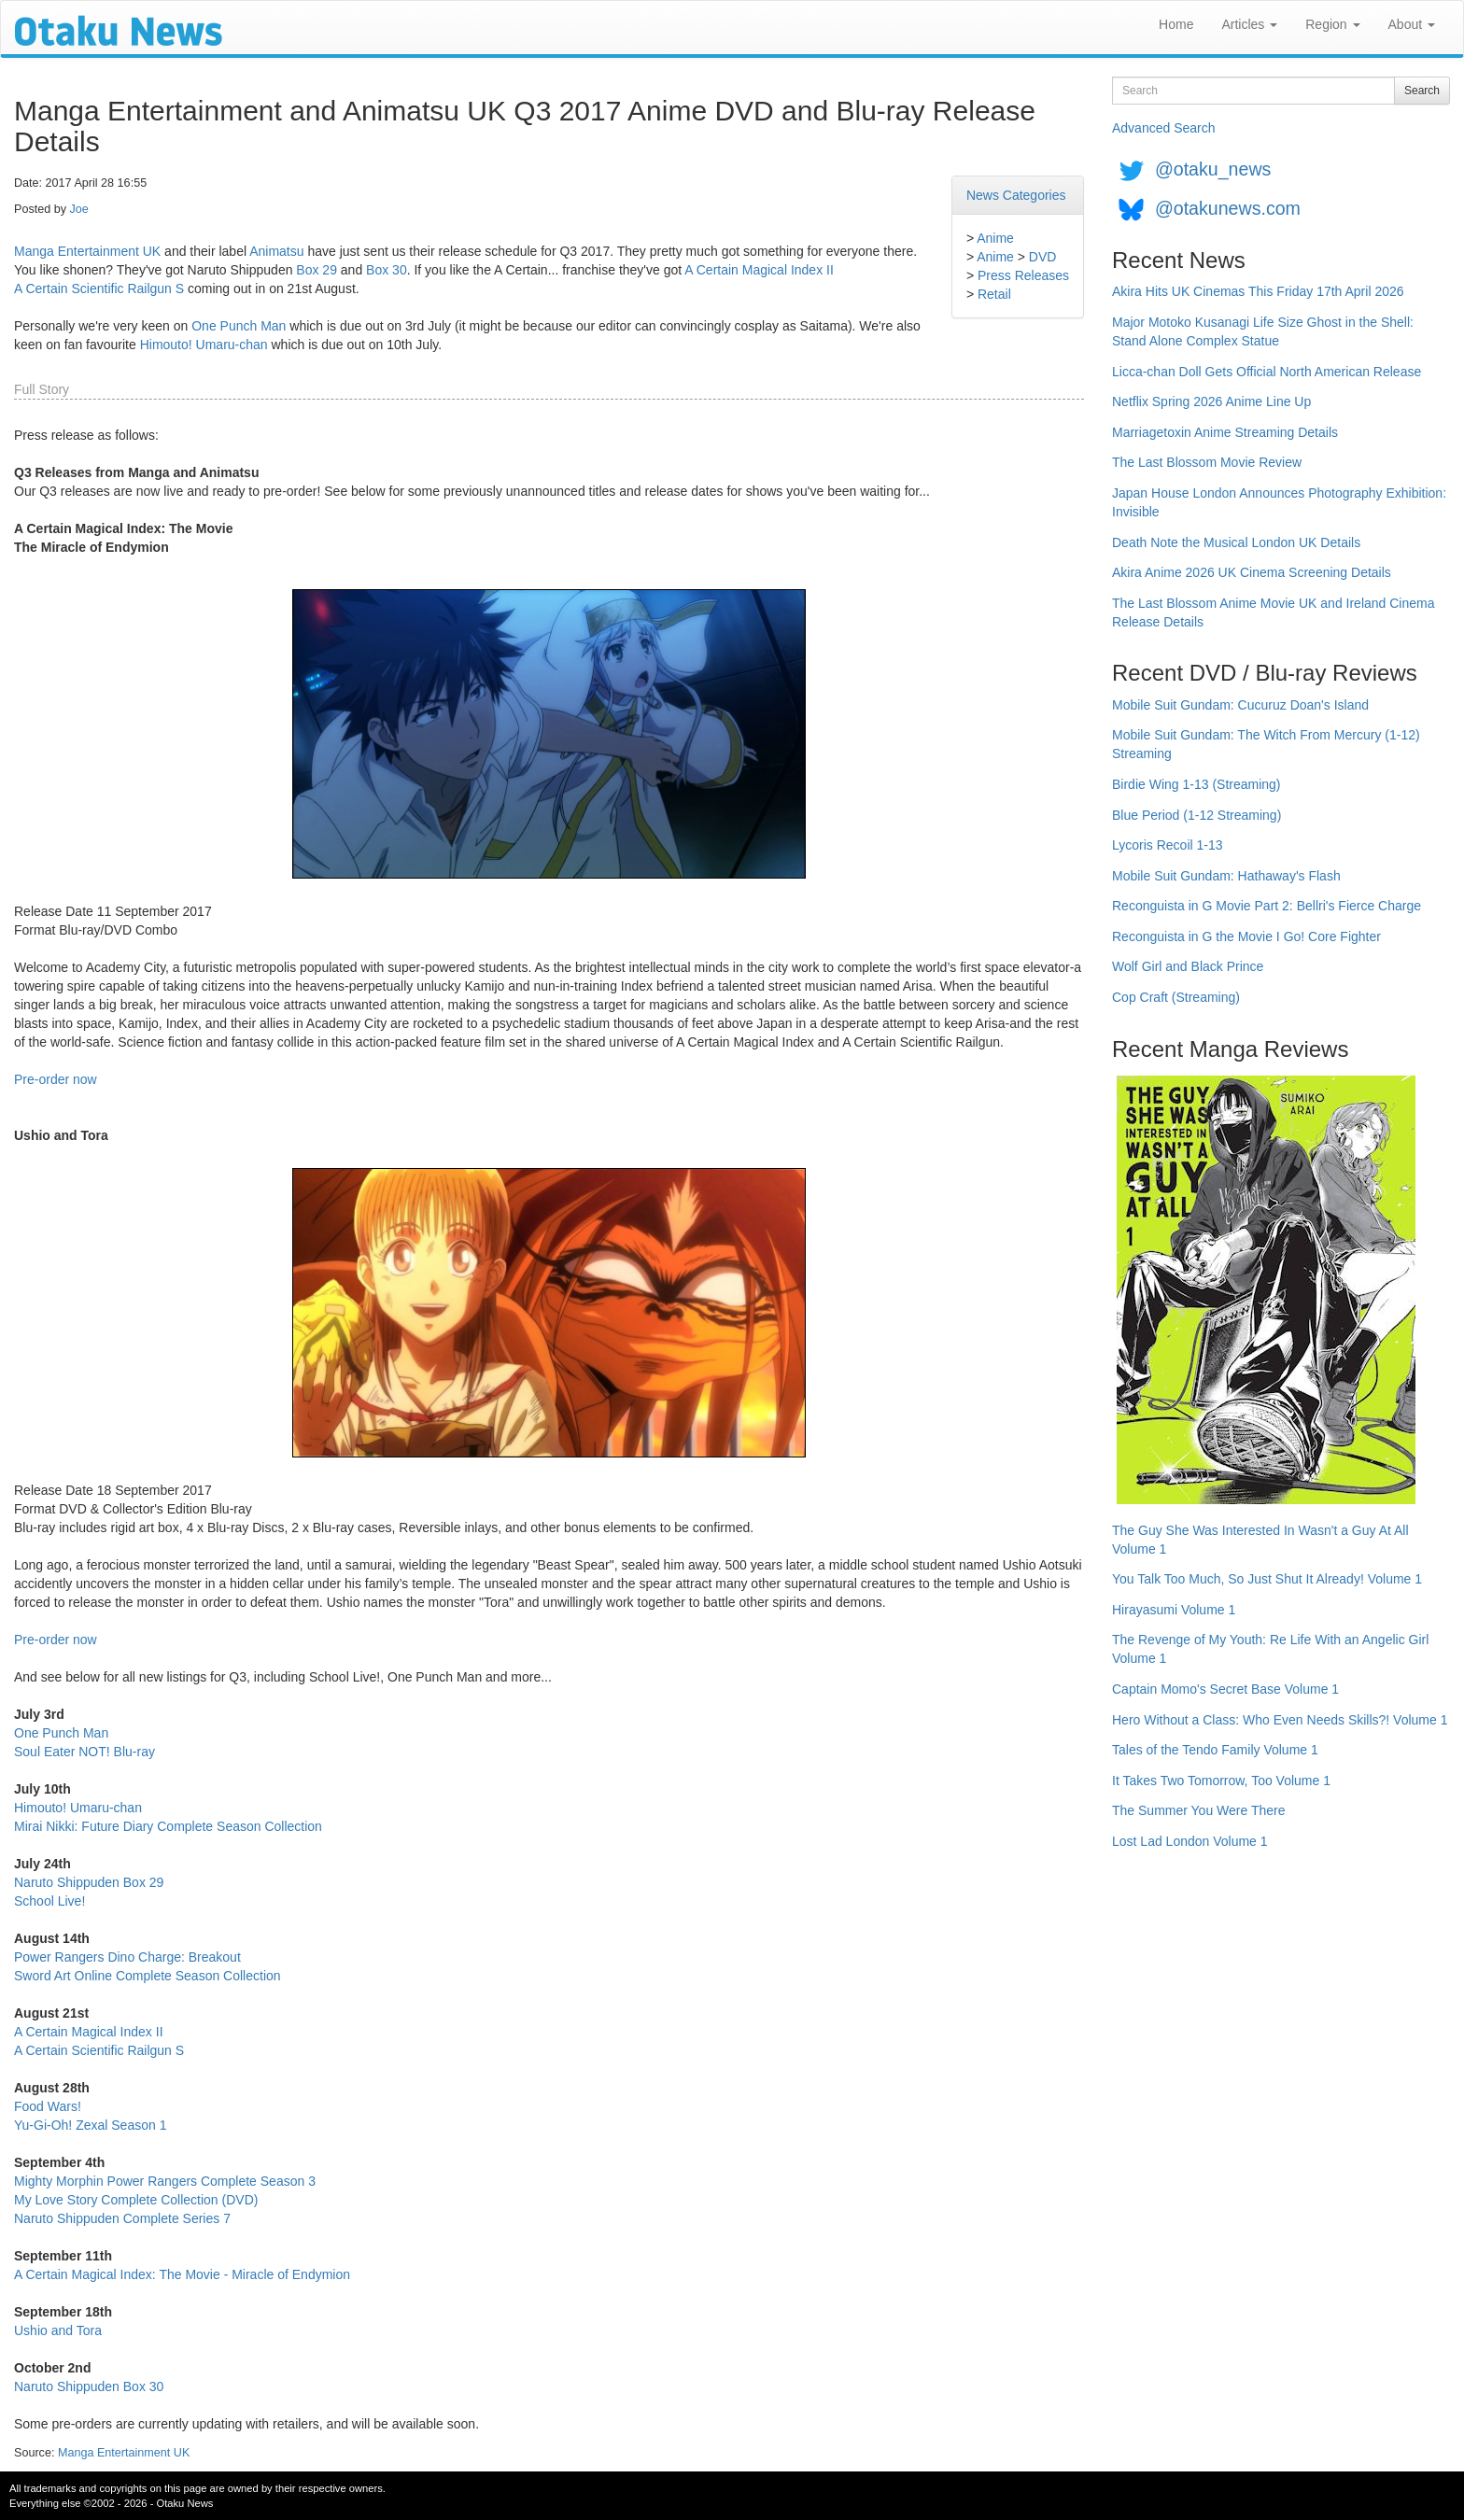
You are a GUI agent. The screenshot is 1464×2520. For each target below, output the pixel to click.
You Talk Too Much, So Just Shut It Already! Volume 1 (1267, 1578)
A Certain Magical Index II (759, 269)
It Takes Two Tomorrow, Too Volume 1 (1221, 1780)
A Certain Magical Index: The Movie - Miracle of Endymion (182, 2274)
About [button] (1411, 24)
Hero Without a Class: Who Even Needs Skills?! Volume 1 (1280, 1719)
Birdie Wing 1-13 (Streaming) (1196, 784)
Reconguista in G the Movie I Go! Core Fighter (1246, 936)
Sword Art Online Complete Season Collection (147, 1975)
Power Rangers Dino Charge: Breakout (127, 1957)
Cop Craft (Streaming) (1176, 997)
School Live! (49, 1901)
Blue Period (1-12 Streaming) (1196, 815)
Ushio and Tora (58, 2330)
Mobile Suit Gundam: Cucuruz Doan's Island (1240, 704)
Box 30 (386, 269)
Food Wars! (47, 2106)
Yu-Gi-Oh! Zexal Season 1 (90, 2125)
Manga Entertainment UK (87, 251)
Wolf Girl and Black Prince (1187, 966)
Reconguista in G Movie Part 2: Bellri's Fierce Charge (1266, 905)
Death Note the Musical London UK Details (1236, 542)
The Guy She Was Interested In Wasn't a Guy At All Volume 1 (1260, 1539)
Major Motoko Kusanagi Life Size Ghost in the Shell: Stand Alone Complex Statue (1263, 331)
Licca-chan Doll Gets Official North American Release (1266, 371)
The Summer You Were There (1198, 1810)
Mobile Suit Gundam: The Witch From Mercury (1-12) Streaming (1266, 744)
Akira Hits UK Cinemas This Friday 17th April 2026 (1258, 291)
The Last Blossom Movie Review (1207, 462)
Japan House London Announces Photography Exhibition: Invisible (1279, 502)
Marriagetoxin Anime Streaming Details (1225, 432)
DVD (1043, 256)
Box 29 (316, 269)
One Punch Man (238, 325)
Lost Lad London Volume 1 (1190, 1841)
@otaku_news (1213, 169)
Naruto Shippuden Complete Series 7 (122, 2218)
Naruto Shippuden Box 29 (88, 1882)
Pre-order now (55, 1079)
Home (1176, 24)
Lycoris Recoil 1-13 (1167, 845)
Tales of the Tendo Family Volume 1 (1215, 1749)
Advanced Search (1164, 127)
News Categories (1016, 195)
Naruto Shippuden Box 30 (88, 2386)
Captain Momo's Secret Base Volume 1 (1225, 1689)
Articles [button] (1249, 24)
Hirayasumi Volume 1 (1173, 1609)
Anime (995, 238)
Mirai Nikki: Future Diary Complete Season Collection (168, 1826)
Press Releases (1023, 275)
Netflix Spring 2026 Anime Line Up (1211, 401)
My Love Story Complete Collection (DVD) (136, 2199)
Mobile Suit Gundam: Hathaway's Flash (1226, 875)
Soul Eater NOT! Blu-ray (84, 1751)
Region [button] (1332, 24)
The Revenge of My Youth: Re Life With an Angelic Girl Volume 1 (1270, 1649)
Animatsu (276, 251)
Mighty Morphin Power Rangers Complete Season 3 (165, 2181)
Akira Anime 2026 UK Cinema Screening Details (1251, 572)
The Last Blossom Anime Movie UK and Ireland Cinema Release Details (1273, 612)
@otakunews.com (1228, 208)
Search (1422, 90)
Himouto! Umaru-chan (204, 344)
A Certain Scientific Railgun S (99, 288)
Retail (994, 294)
